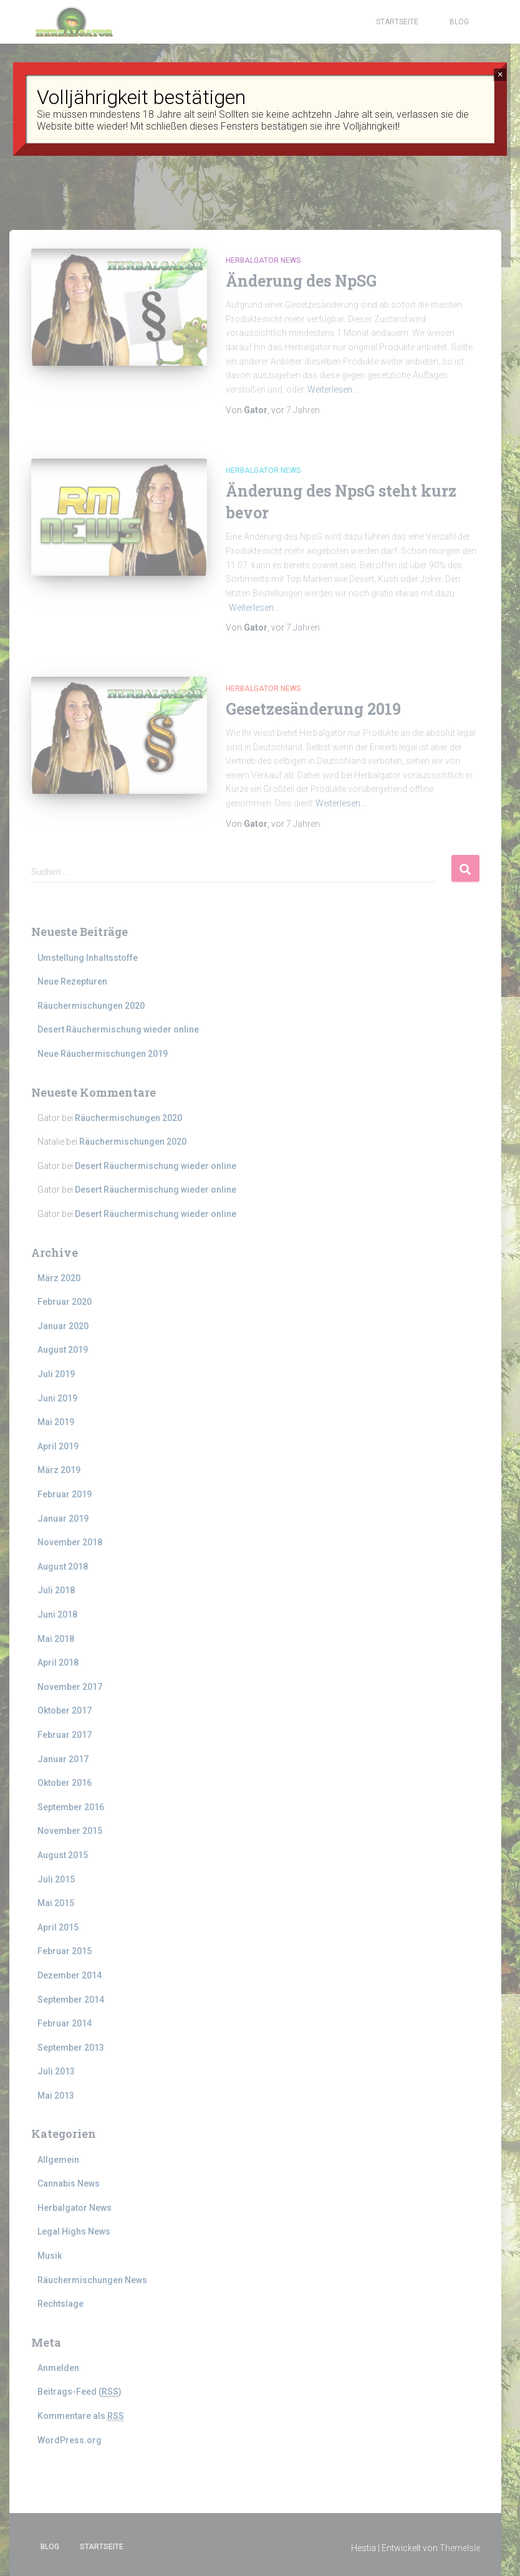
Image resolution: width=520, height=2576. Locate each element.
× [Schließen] (500, 74)
